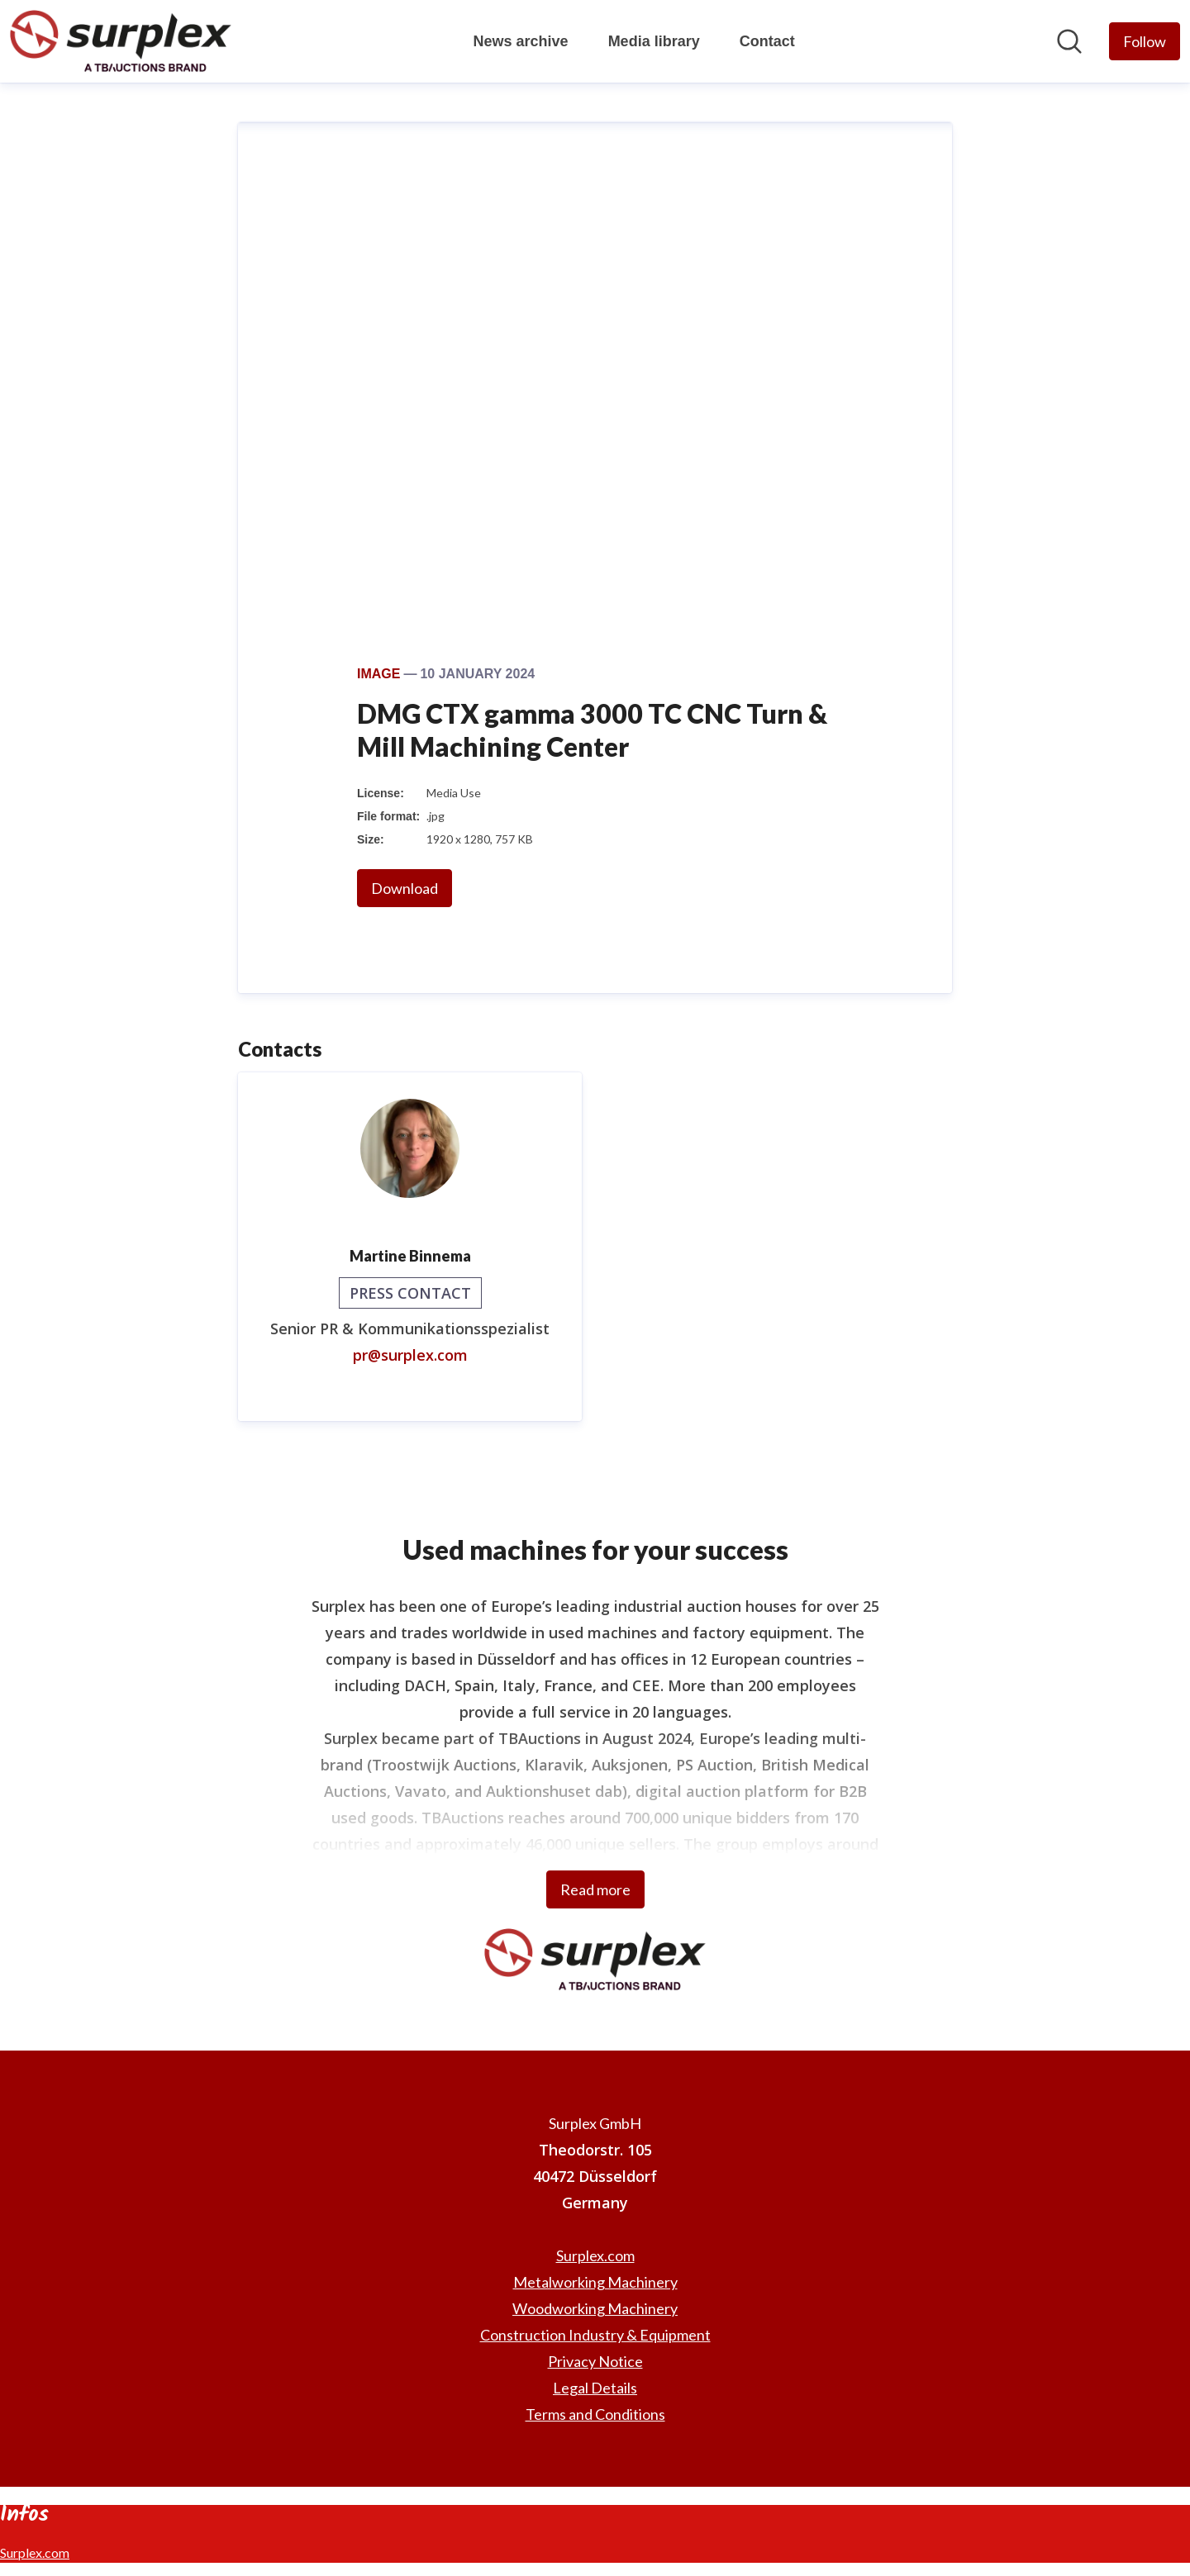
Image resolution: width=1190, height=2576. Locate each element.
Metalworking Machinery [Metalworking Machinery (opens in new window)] (595, 2282)
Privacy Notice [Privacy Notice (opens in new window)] (595, 2361)
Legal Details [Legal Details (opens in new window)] (595, 2388)
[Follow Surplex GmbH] (1144, 41)
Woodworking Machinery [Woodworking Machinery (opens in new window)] (595, 2308)
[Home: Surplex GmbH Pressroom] (120, 41)
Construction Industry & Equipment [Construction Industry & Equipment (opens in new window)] (595, 2335)
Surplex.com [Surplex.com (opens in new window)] (595, 2255)
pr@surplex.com (410, 1355)
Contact (767, 41)
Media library (654, 41)
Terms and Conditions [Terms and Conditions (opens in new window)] (595, 2414)
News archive (521, 41)
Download (404, 888)
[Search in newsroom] (1069, 41)
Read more (595, 1889)
